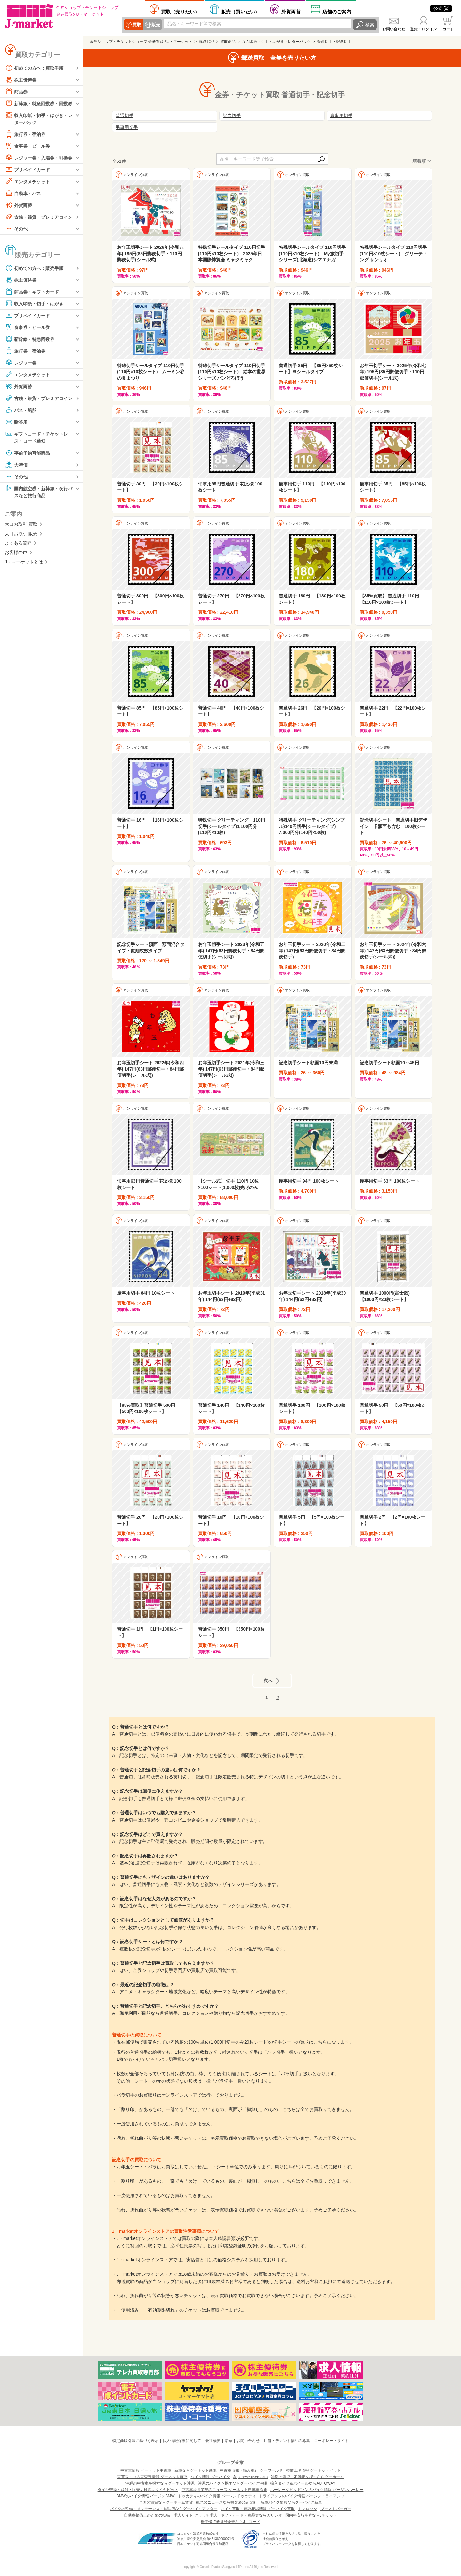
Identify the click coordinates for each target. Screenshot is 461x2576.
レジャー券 (20, 362)
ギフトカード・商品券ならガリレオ (251, 2515)
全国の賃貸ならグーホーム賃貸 (166, 2502)
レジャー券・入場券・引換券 (38, 157)
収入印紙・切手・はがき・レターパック (38, 118)
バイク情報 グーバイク (210, 2477)
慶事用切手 (341, 115)
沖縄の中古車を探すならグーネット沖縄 (160, 2483)
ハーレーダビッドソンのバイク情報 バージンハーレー (316, 2489)
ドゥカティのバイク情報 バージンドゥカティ (217, 2496)
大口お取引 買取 (21, 524)
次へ (267, 1680)
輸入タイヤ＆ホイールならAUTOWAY (302, 2483)
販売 (155, 24)
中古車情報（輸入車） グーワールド (251, 2470)
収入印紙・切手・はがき (34, 303)
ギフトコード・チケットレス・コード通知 (36, 437)
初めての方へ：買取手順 (34, 68)
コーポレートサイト (331, 2440)
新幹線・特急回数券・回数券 (38, 103)
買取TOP (206, 41)
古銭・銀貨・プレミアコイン (38, 217)
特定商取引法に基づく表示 (135, 2440)
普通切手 (124, 115)
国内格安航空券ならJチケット (311, 2515)
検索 (369, 24)
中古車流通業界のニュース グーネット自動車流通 (224, 2489)
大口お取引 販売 (21, 533)
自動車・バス (23, 193)
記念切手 (232, 115)
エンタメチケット (27, 181)
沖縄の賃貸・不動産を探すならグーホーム (307, 2477)
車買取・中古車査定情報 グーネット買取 (152, 2477)
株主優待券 (20, 79)
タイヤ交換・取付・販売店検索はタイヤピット (138, 2489)
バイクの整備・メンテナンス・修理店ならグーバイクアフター (163, 2509)
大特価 (16, 465)
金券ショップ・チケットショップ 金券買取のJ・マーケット (141, 41)
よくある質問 (18, 543)
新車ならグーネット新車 (195, 2470)
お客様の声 (16, 552)
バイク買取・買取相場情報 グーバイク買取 (258, 2509)
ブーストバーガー (335, 2509)
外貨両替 (291, 11)
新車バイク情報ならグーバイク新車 (291, 2502)
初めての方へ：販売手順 (34, 268)
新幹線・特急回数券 (29, 339)
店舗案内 (336, 11)
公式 (441, 8)
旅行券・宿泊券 (25, 134)
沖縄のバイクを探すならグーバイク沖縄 (232, 2483)
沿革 (228, 2440)
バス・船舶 (20, 410)
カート (448, 29)
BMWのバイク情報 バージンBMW (146, 2496)
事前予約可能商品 (27, 453)
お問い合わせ (393, 29)
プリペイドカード (27, 169)
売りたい (180, 11)
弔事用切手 (127, 127)
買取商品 (228, 41)
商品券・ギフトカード (32, 291)
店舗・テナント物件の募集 (287, 2440)
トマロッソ (307, 2509)
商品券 (16, 91)
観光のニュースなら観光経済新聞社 (226, 2502)
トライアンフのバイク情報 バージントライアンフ (301, 2496)
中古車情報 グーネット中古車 (145, 2470)
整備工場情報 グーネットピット (313, 2470)
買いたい (240, 11)
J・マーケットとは (24, 561)
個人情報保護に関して (182, 2440)
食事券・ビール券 (27, 146)
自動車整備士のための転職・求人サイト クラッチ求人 (170, 2515)
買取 (136, 24)
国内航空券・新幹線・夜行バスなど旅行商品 (38, 491)
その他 (16, 228)
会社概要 (213, 2440)
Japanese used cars (250, 2477)
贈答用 (16, 422)
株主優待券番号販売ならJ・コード (230, 2521)
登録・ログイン (423, 29)
